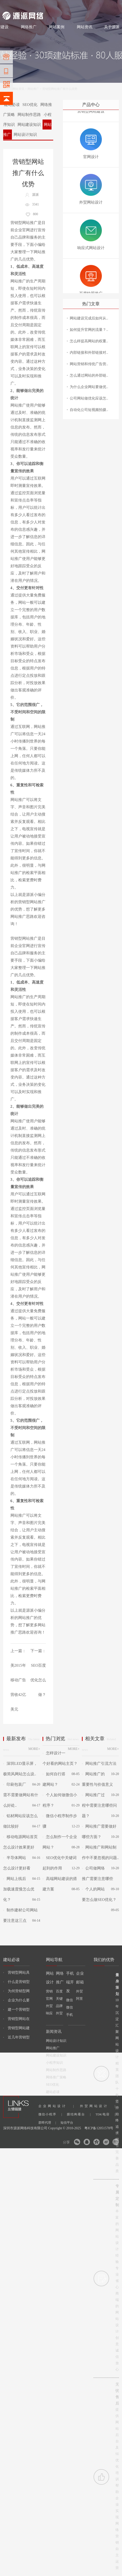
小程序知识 (54, 2063)
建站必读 (53, 2092)
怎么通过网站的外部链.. (89, 375)
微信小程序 (50, 2114)
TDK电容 (105, 2114)
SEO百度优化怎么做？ (38, 1680)
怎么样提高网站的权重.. (89, 341)
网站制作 (23, 5)
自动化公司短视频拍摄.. (89, 410)
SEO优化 (29, 104)
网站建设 (8, 5)
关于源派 (112, 27)
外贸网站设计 (97, 2106)
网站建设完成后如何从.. (89, 318)
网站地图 (114, 5)
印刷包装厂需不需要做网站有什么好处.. (20, 1794)
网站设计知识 (25, 134)
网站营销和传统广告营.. (89, 364)
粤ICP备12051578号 (98, 2128)
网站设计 (38, 5)
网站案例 (56, 27)
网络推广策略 (56, 2077)
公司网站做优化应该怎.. (89, 398)
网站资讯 (84, 27)
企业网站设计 (56, 2106)
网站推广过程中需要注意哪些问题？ (99, 1805)
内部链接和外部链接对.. (89, 352)
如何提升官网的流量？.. (89, 330)
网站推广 (33, 89)
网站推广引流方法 (99, 1763)
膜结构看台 (79, 2114)
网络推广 (53, 5)
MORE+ (34, 1749)
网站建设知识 (29, 124)
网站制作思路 (29, 114)
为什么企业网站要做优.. (89, 387)
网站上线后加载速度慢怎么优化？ (18, 1889)
